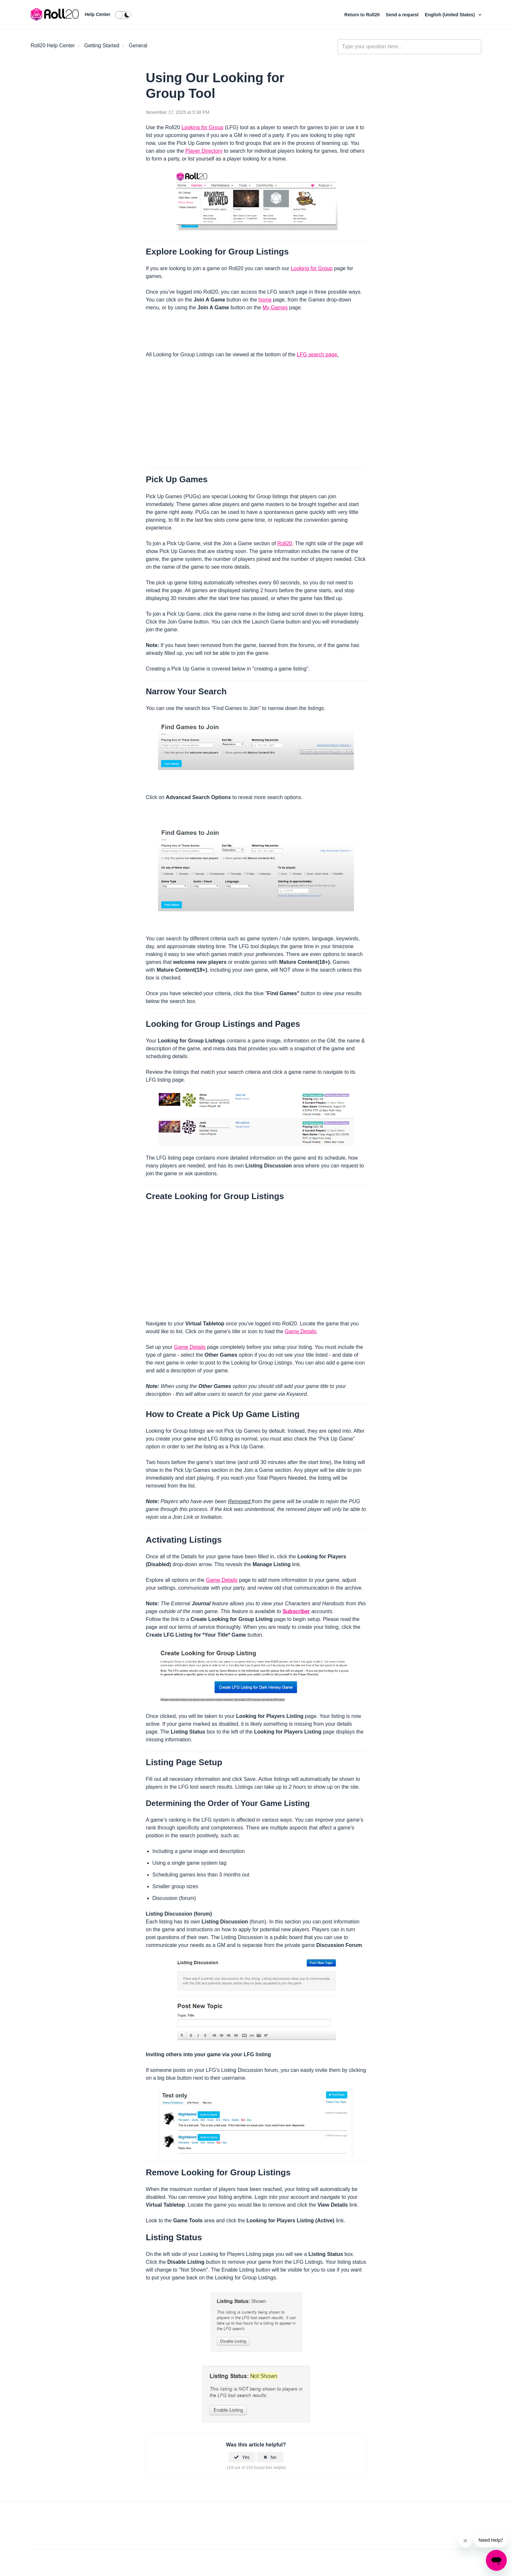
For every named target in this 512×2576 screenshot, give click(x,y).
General (138, 45)
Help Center (97, 14)
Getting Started (102, 45)
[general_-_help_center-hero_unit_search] (409, 46)
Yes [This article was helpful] (245, 2457)
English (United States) (450, 14)
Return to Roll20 (362, 14)
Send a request (403, 14)
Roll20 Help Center (53, 45)
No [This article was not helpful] (273, 2457)
